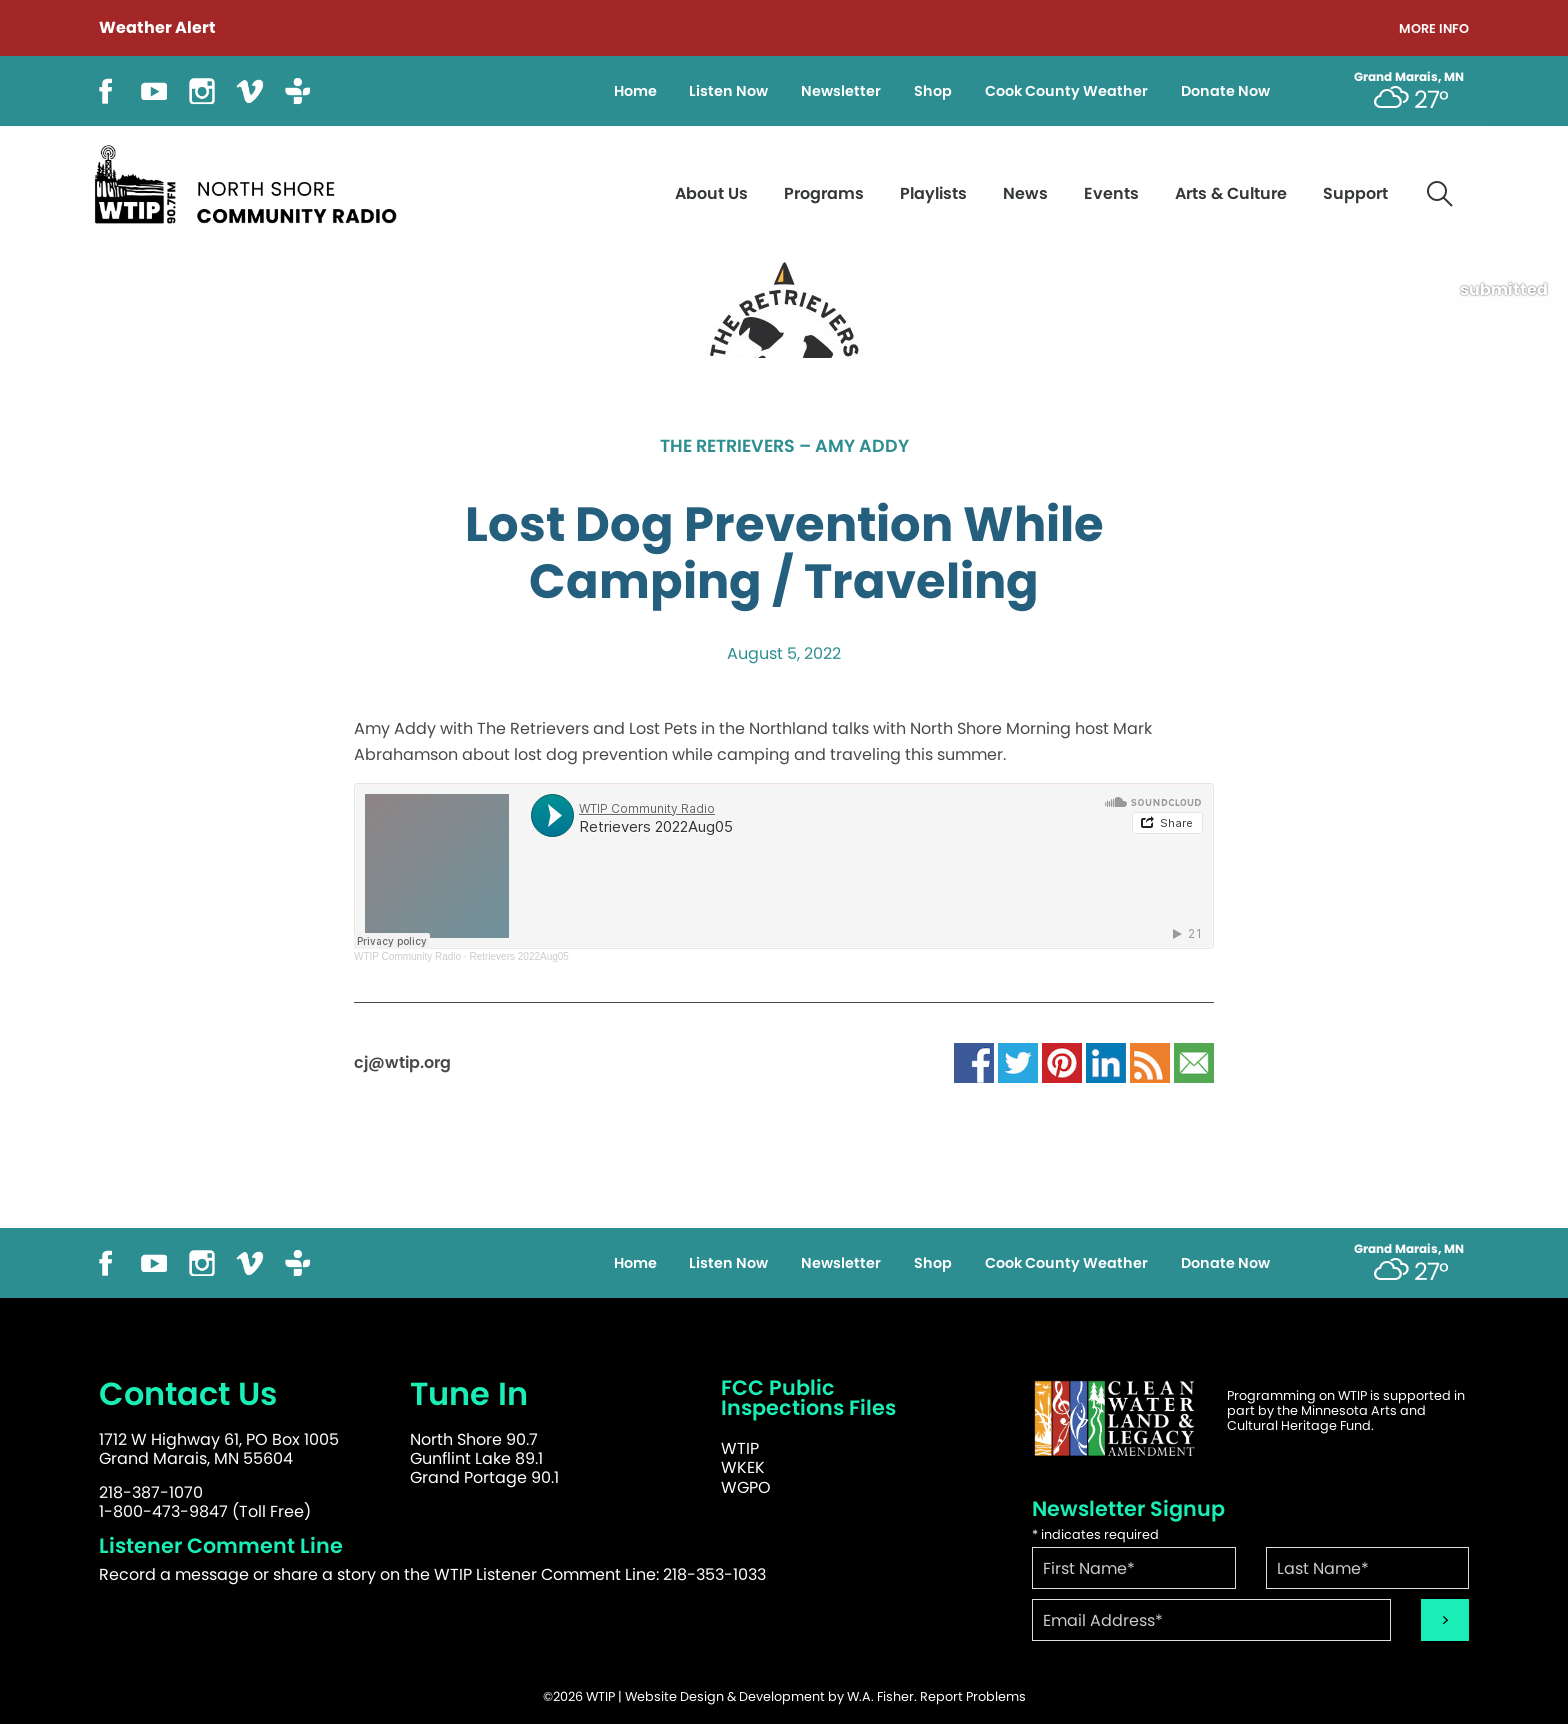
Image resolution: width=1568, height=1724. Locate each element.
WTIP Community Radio (407, 956)
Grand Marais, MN (1409, 77)
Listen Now (728, 91)
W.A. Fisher (880, 1696)
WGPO (746, 1487)
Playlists (933, 193)
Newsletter (841, 91)
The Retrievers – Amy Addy (784, 447)
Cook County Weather (1066, 91)
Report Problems (973, 1696)
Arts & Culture (1231, 193)
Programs (824, 193)
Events (1111, 193)
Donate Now (1225, 91)
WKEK (743, 1467)
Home (635, 91)
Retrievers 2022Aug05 (519, 956)
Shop (933, 91)
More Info (1434, 29)
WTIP (740, 1448)
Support (1355, 193)
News (1025, 193)
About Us (711, 193)
